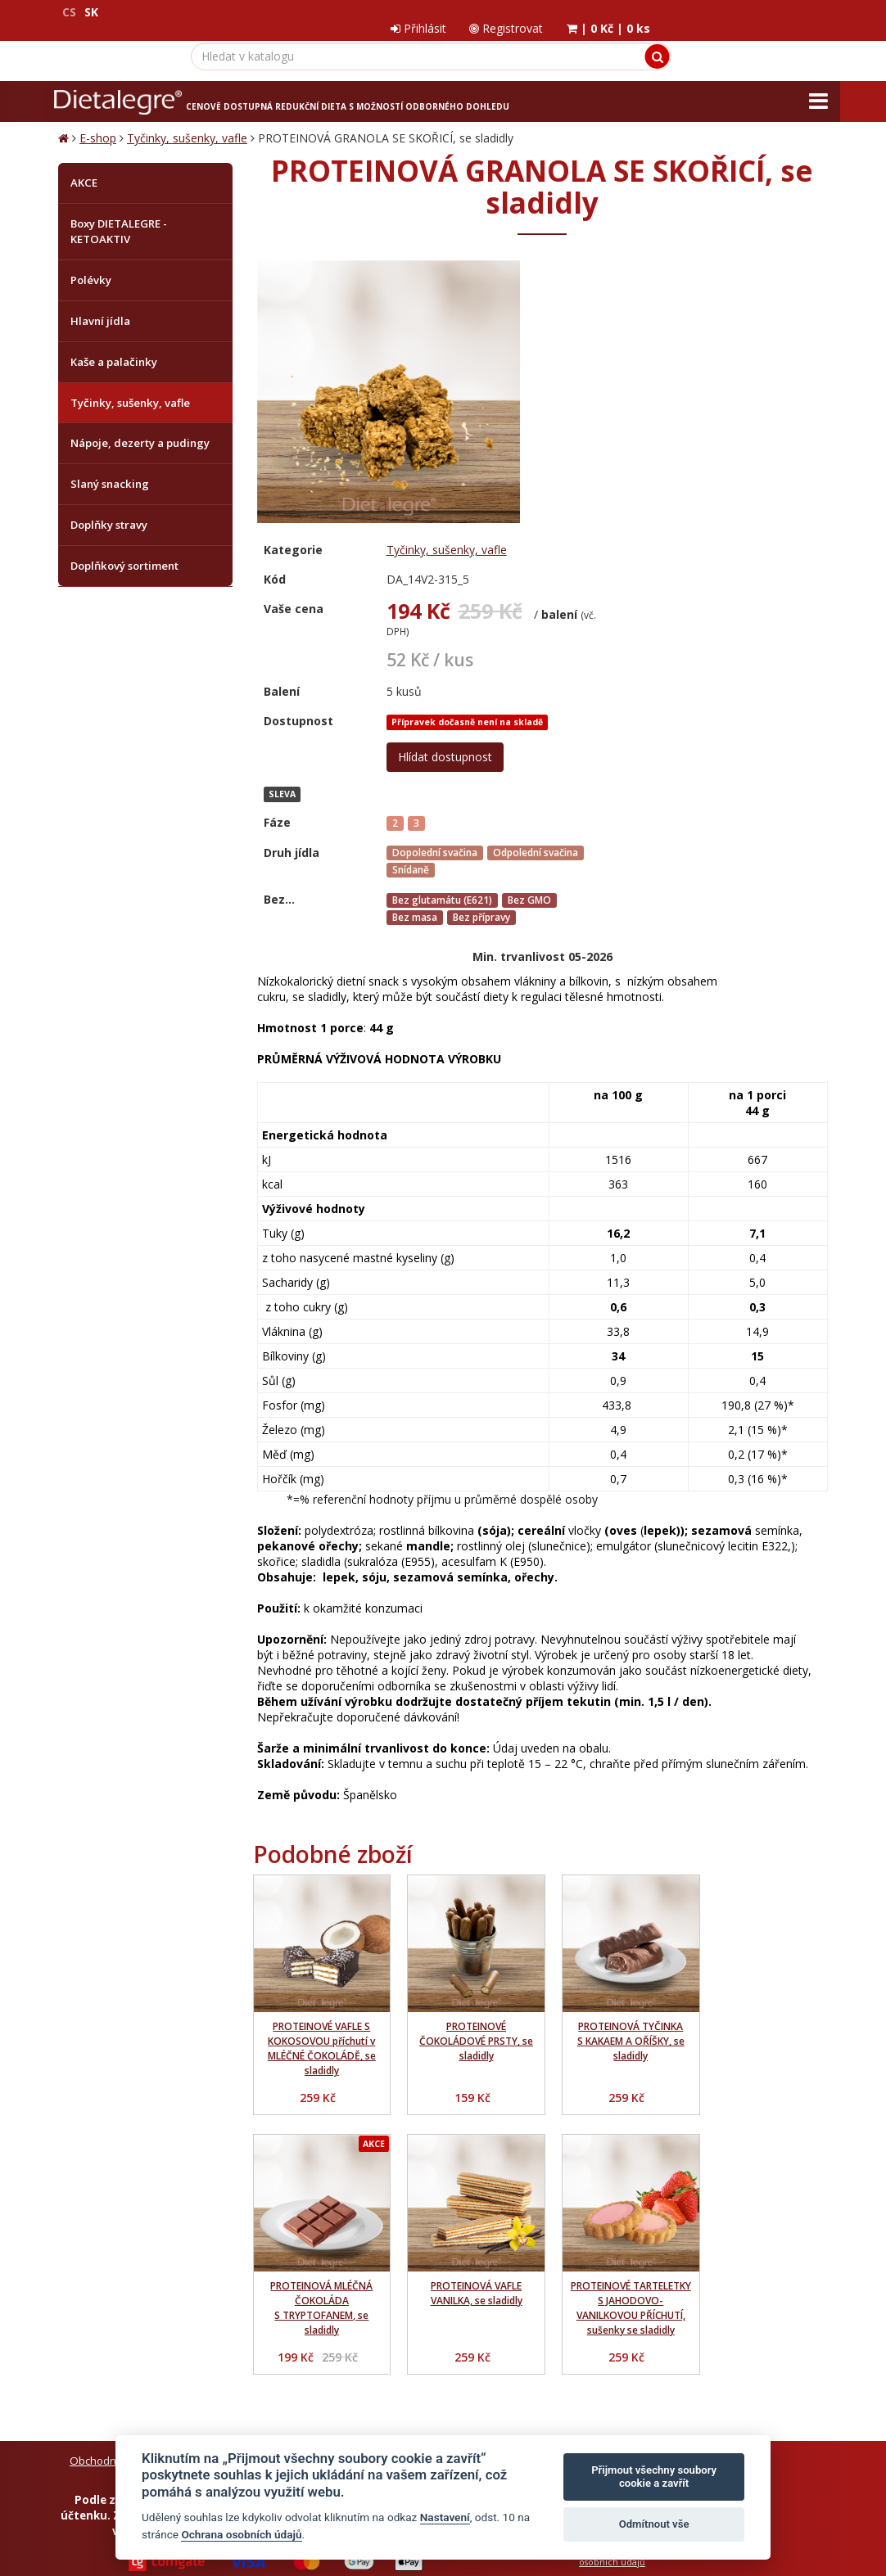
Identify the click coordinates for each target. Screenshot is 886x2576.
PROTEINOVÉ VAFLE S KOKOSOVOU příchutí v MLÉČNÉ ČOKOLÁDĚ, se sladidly (318, 1752)
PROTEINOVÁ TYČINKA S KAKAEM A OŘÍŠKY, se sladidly (617, 1744)
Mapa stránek (93, 2459)
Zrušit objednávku (278, 2204)
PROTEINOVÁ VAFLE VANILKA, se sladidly (318, 2006)
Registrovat (680, 12)
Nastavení (445, 2517)
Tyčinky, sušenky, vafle (187, 122)
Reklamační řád (438, 2188)
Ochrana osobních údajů (244, 2188)
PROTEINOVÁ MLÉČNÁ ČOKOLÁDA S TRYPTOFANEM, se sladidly (766, 1752)
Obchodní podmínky (121, 2188)
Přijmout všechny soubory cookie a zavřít (653, 2476)
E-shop (97, 122)
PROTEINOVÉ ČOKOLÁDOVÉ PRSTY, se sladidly (468, 1744)
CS (69, 12)
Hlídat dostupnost (693, 465)
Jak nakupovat (352, 2188)
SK (91, 12)
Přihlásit (590, 12)
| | (784, 12)
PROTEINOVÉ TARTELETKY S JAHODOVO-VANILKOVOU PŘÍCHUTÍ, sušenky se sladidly (468, 2028)
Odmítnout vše (654, 2524)
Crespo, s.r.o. (795, 2459)
